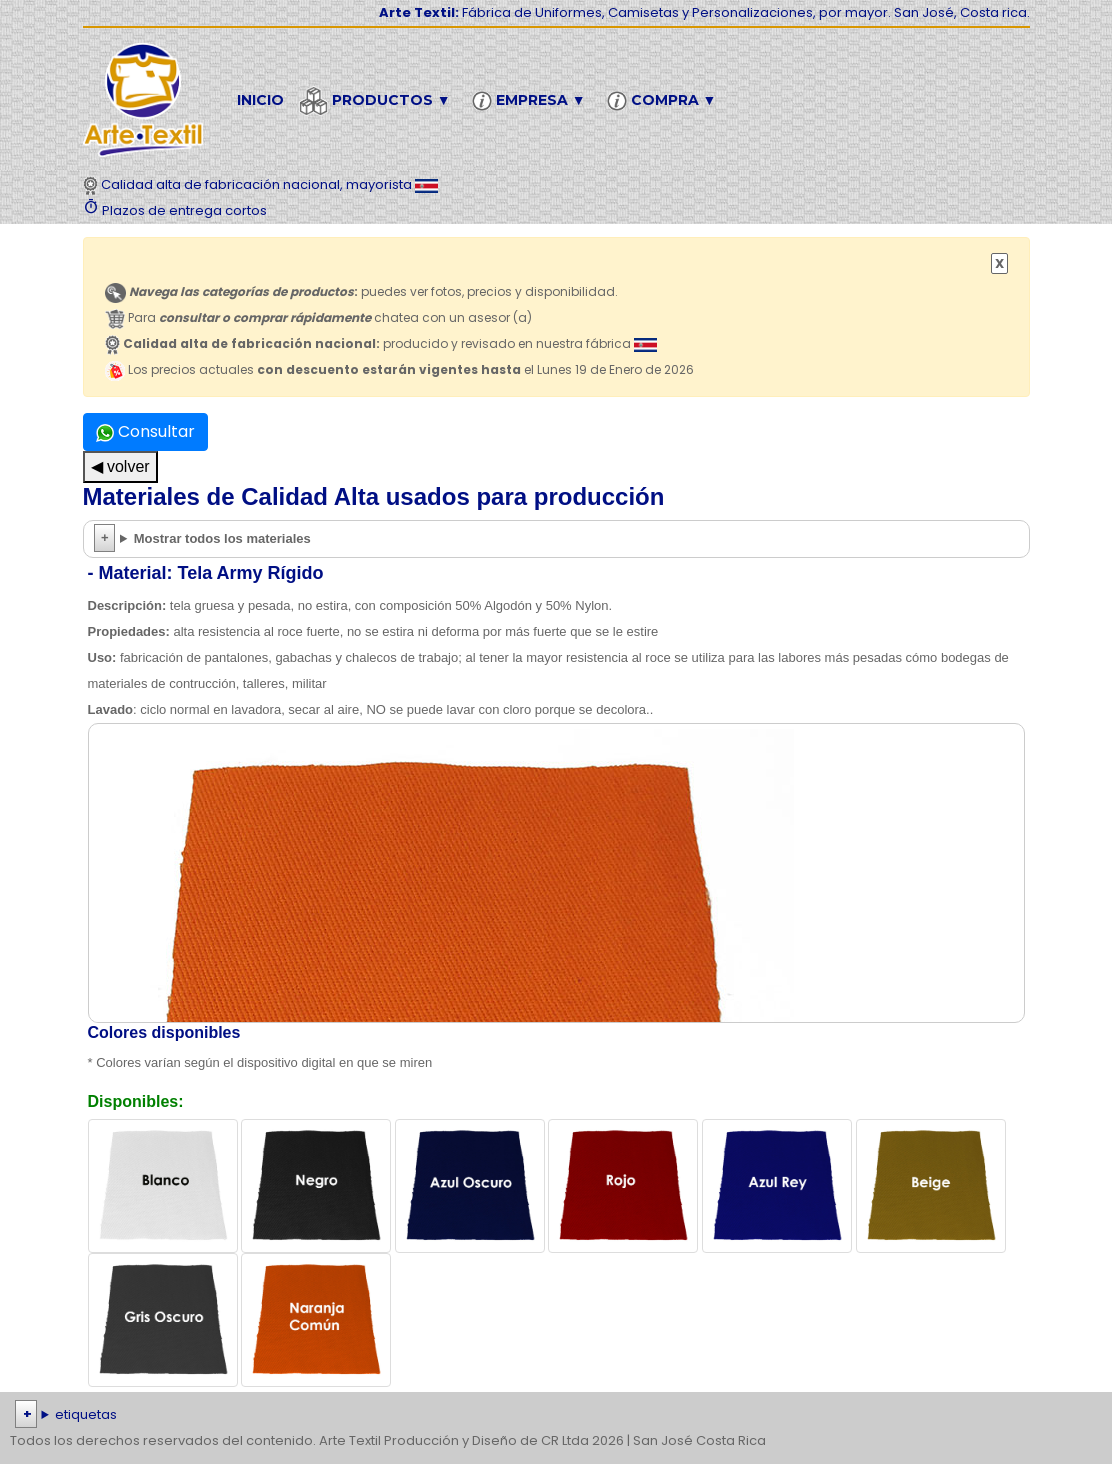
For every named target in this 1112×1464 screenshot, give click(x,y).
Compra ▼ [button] (665, 101)
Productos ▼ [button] (378, 101)
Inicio (260, 100)
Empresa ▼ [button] (532, 101)
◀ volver (120, 466)
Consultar (145, 431)
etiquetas (86, 1414)
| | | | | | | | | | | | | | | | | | (556, 1415)
